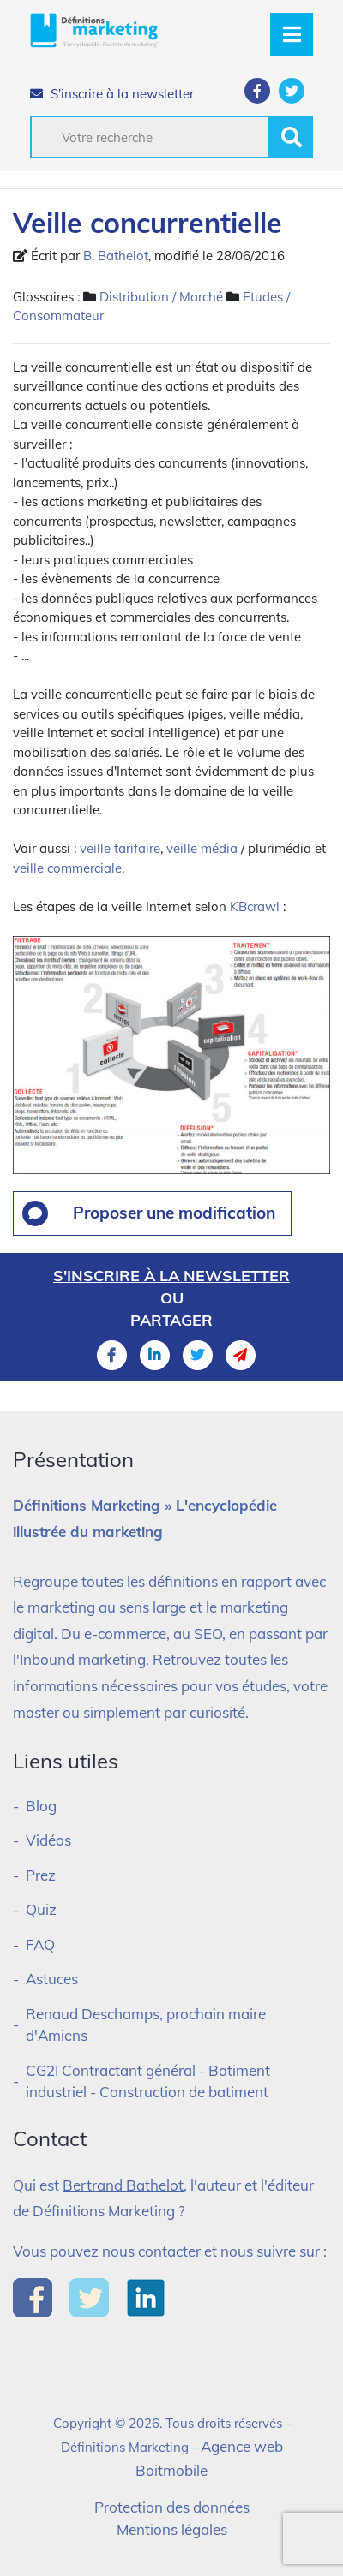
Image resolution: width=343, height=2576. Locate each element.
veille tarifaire (120, 848)
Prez (41, 1875)
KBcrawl (255, 906)
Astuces (52, 1979)
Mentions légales (172, 2529)
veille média (202, 848)
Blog (41, 1806)
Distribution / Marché (161, 297)
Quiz (41, 1909)
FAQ (40, 1944)
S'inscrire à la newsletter (112, 94)
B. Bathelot (115, 255)
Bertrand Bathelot (123, 2185)
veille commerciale (67, 868)
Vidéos (48, 1840)
